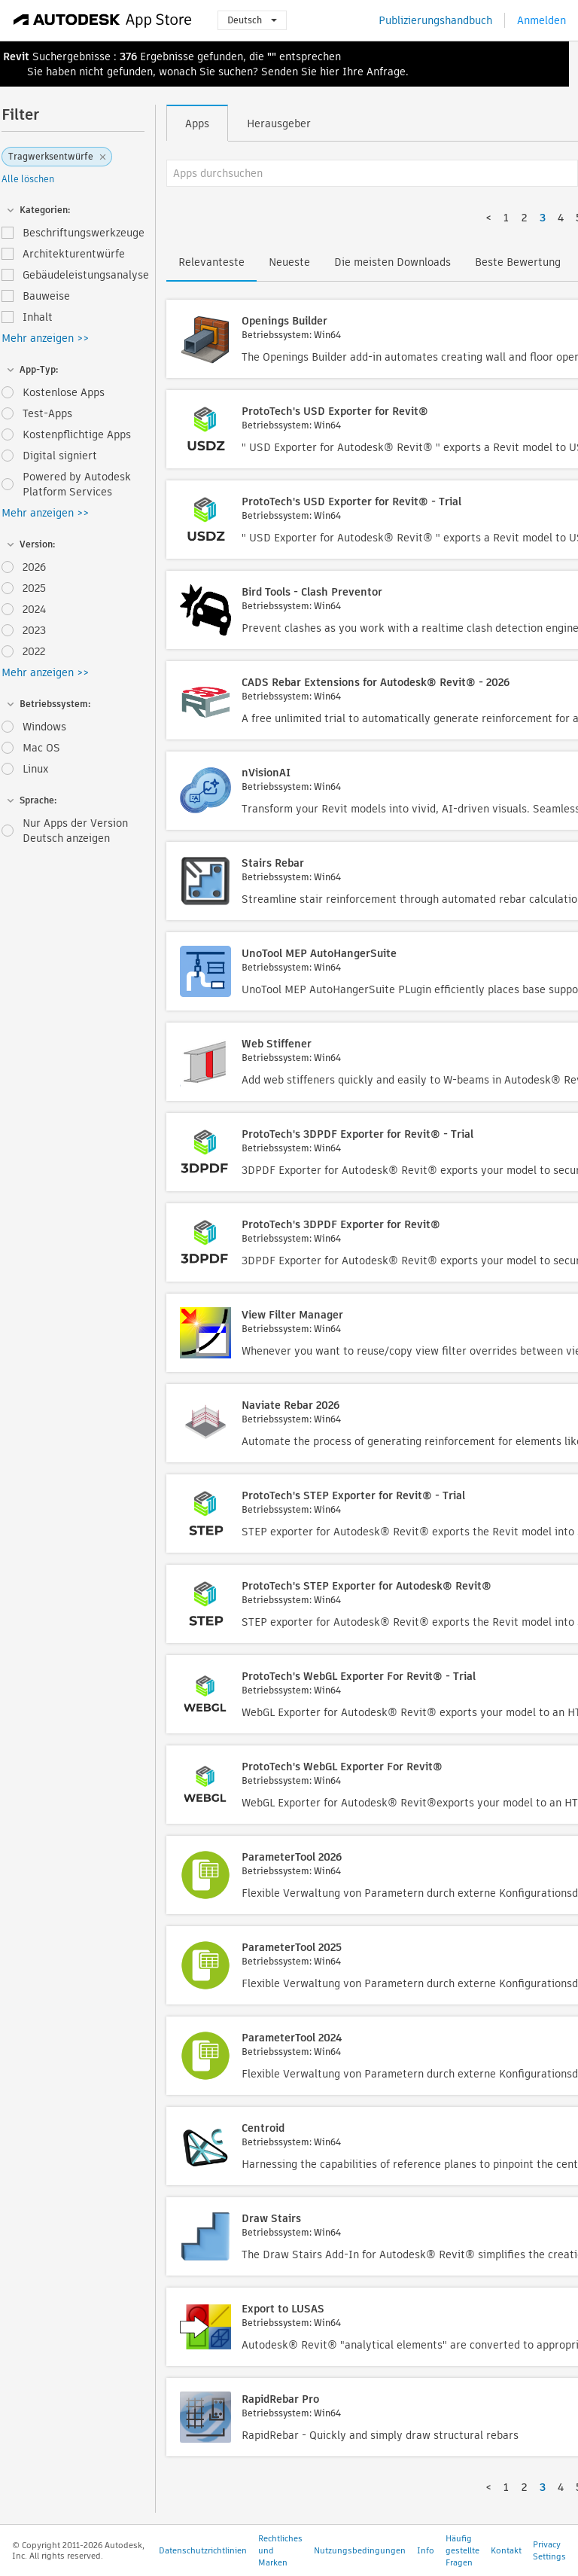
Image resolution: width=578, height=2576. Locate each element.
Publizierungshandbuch (435, 20)
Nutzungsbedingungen (360, 2550)
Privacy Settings (549, 2550)
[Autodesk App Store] (102, 20)
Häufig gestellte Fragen (462, 2550)
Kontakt (506, 2550)
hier (329, 71)
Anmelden (541, 20)
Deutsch (252, 20)
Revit (16, 56)
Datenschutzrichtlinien (203, 2550)
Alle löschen (28, 178)
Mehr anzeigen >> (45, 338)
